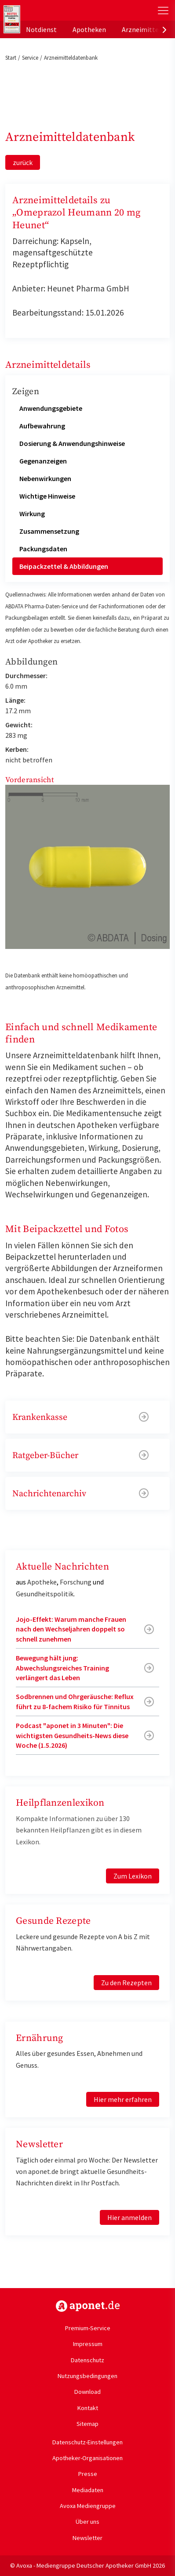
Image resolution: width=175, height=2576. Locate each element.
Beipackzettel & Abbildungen (63, 566)
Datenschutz (87, 2360)
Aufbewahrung (42, 425)
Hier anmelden (129, 2217)
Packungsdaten (43, 548)
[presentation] (164, 29)
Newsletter (87, 2538)
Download (87, 2392)
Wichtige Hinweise (47, 496)
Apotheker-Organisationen (87, 2458)
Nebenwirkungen (45, 478)
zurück (23, 162)
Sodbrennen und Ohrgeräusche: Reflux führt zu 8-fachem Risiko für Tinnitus (75, 1701)
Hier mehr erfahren (123, 2099)
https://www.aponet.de (88, 2306)
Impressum (87, 2344)
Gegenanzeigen (43, 460)
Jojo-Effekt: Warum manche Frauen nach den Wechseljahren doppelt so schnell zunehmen (71, 1629)
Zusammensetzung (49, 531)
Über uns (87, 2522)
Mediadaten (87, 2490)
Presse (87, 2474)
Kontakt (87, 2408)
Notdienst (41, 29)
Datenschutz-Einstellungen (87, 2442)
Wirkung (32, 513)
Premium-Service (87, 2328)
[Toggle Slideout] (163, 10)
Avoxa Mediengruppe (88, 2506)
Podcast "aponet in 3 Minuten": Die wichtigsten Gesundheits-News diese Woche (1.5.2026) (72, 1735)
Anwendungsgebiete (50, 408)
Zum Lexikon (132, 1876)
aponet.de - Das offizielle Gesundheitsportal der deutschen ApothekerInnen (58, 10)
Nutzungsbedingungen (87, 2376)
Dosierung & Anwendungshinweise (72, 443)
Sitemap (87, 2424)
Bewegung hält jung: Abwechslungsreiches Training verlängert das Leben (62, 1667)
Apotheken (89, 29)
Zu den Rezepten (126, 1982)
